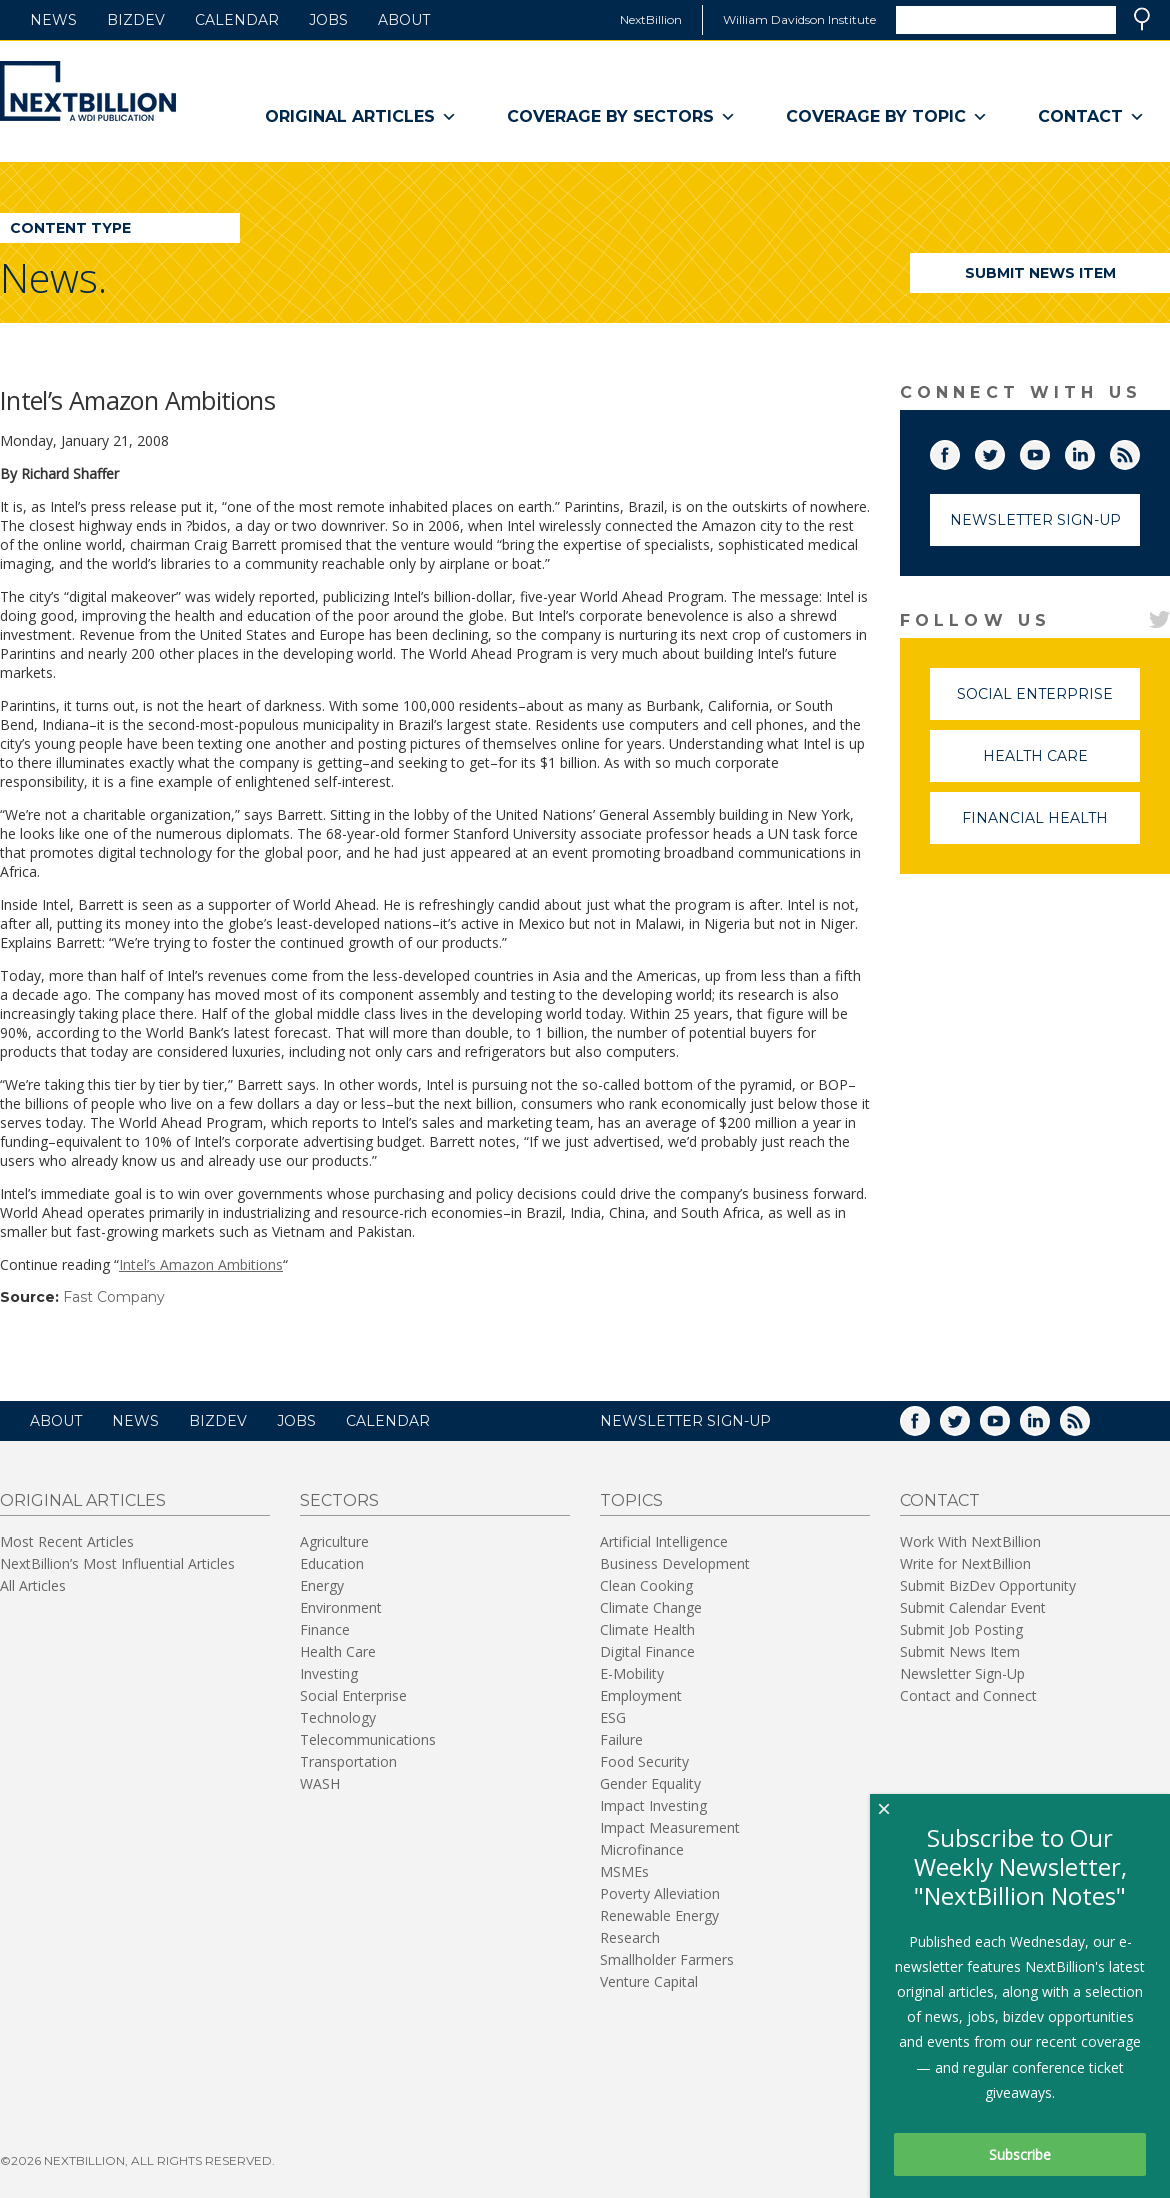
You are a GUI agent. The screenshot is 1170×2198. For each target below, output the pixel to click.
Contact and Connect (968, 1695)
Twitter (1004, 451)
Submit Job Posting (961, 1629)
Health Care (1062, 764)
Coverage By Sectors (621, 117)
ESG (613, 1717)
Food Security (644, 1761)
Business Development (675, 1563)
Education (332, 1563)
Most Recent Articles (67, 1541)
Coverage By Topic (887, 117)
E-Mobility (632, 1673)
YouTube (1049, 451)
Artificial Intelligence (664, 1541)
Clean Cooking (646, 1585)
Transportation (348, 1761)
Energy (322, 1585)
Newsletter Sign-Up (1035, 520)
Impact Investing (653, 1805)
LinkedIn (1094, 451)
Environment (341, 1607)
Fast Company (114, 1297)
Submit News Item (1040, 273)
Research (630, 1937)
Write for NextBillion (965, 1563)
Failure (621, 1739)
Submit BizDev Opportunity (988, 1585)
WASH (320, 1783)
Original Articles (361, 117)
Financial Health (1051, 826)
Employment (641, 1695)
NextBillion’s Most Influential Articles (117, 1563)
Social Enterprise (1048, 702)
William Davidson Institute (799, 19)
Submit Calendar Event (973, 1607)
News (53, 20)
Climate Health (647, 1629)
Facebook (959, 451)
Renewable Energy (659, 1915)
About (404, 20)
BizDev (136, 20)
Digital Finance (647, 1651)
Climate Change (651, 1607)
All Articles (33, 1585)
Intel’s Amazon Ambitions (201, 1264)
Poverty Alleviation (660, 1893)
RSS (1139, 451)
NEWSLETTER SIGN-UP (685, 1421)
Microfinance (642, 1849)
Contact (1091, 117)
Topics (631, 1500)
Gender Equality (650, 1783)
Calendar (237, 20)
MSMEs (624, 1871)
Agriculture (334, 1541)
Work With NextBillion (970, 1541)
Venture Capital (649, 1981)
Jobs (328, 20)
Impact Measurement (670, 1827)
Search (1142, 19)
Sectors (339, 1500)
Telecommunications (368, 1739)
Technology (338, 1717)
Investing (329, 1673)
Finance (325, 1629)
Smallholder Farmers (667, 1959)
